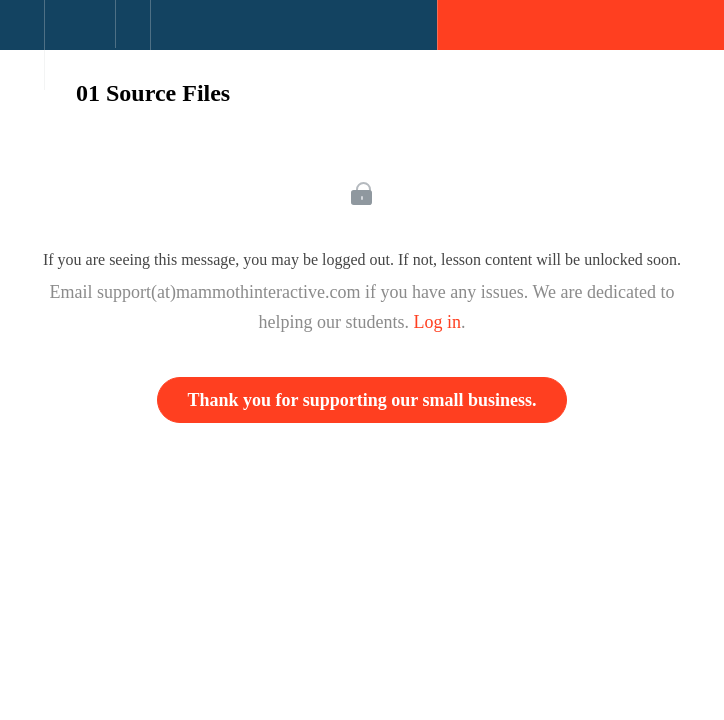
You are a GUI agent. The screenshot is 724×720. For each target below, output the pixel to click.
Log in (438, 322)
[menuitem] (79, 45)
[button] (22, 35)
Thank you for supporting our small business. (362, 400)
